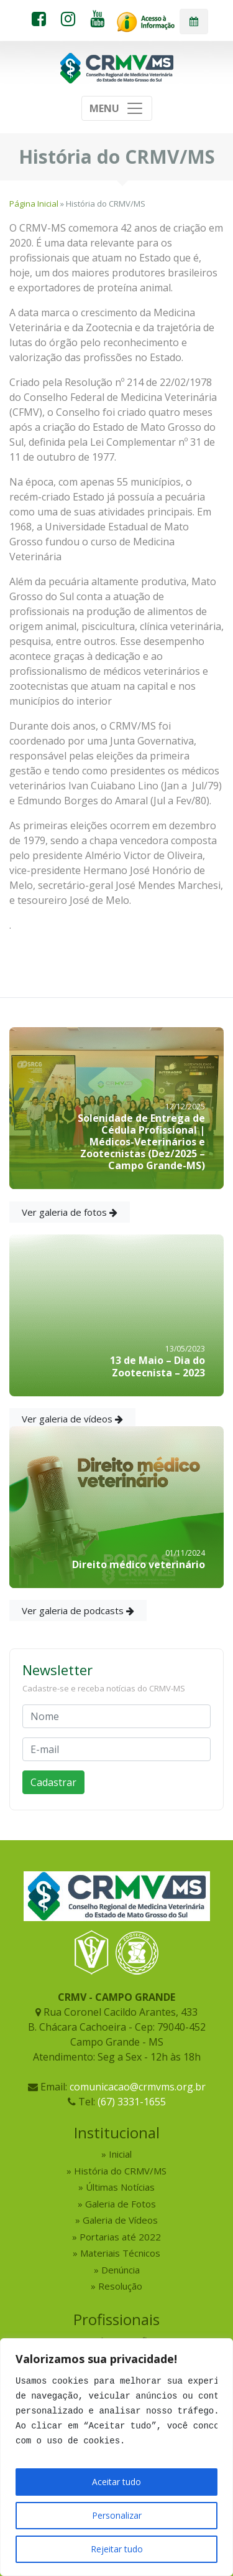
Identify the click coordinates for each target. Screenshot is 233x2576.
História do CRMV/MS (120, 2171)
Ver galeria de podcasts (78, 1610)
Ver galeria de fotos (69, 1212)
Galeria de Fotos (120, 2204)
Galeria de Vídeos (120, 2220)
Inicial (120, 2154)
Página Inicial (33, 203)
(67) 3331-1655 (132, 2101)
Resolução (120, 2286)
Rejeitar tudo (117, 2549)
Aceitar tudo (116, 2482)
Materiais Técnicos (120, 2253)
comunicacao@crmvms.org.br (138, 2087)
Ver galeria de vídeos (72, 1419)
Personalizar (117, 2515)
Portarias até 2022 (120, 2236)
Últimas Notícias (120, 2187)
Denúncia (120, 2269)
